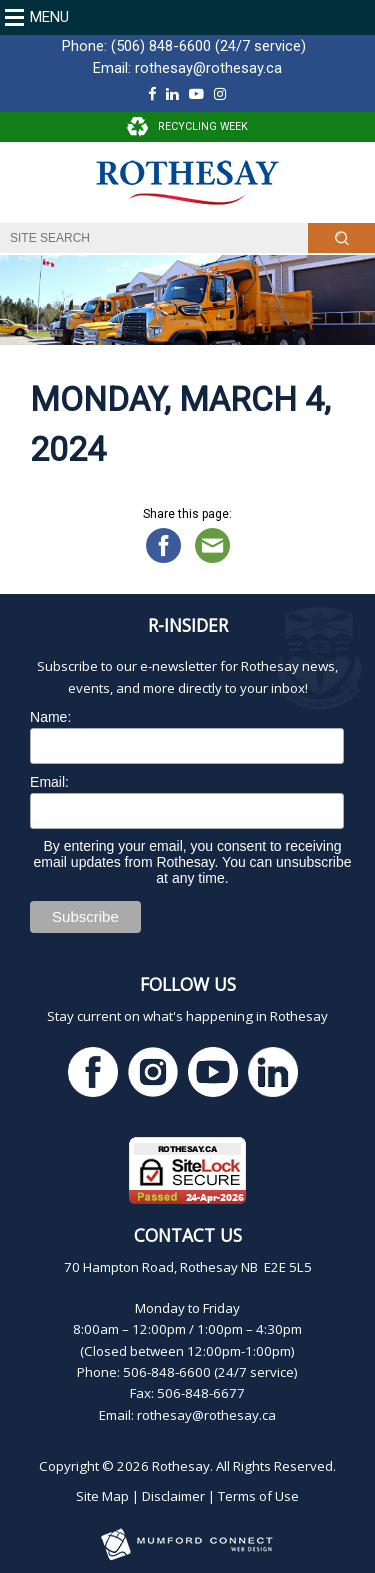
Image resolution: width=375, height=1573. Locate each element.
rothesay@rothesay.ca (208, 68)
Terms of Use (258, 1496)
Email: (49, 782)
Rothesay (181, 1466)
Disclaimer (173, 1496)
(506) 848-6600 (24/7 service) (208, 46)
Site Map (102, 1496)
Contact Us (188, 1235)
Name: (50, 717)
